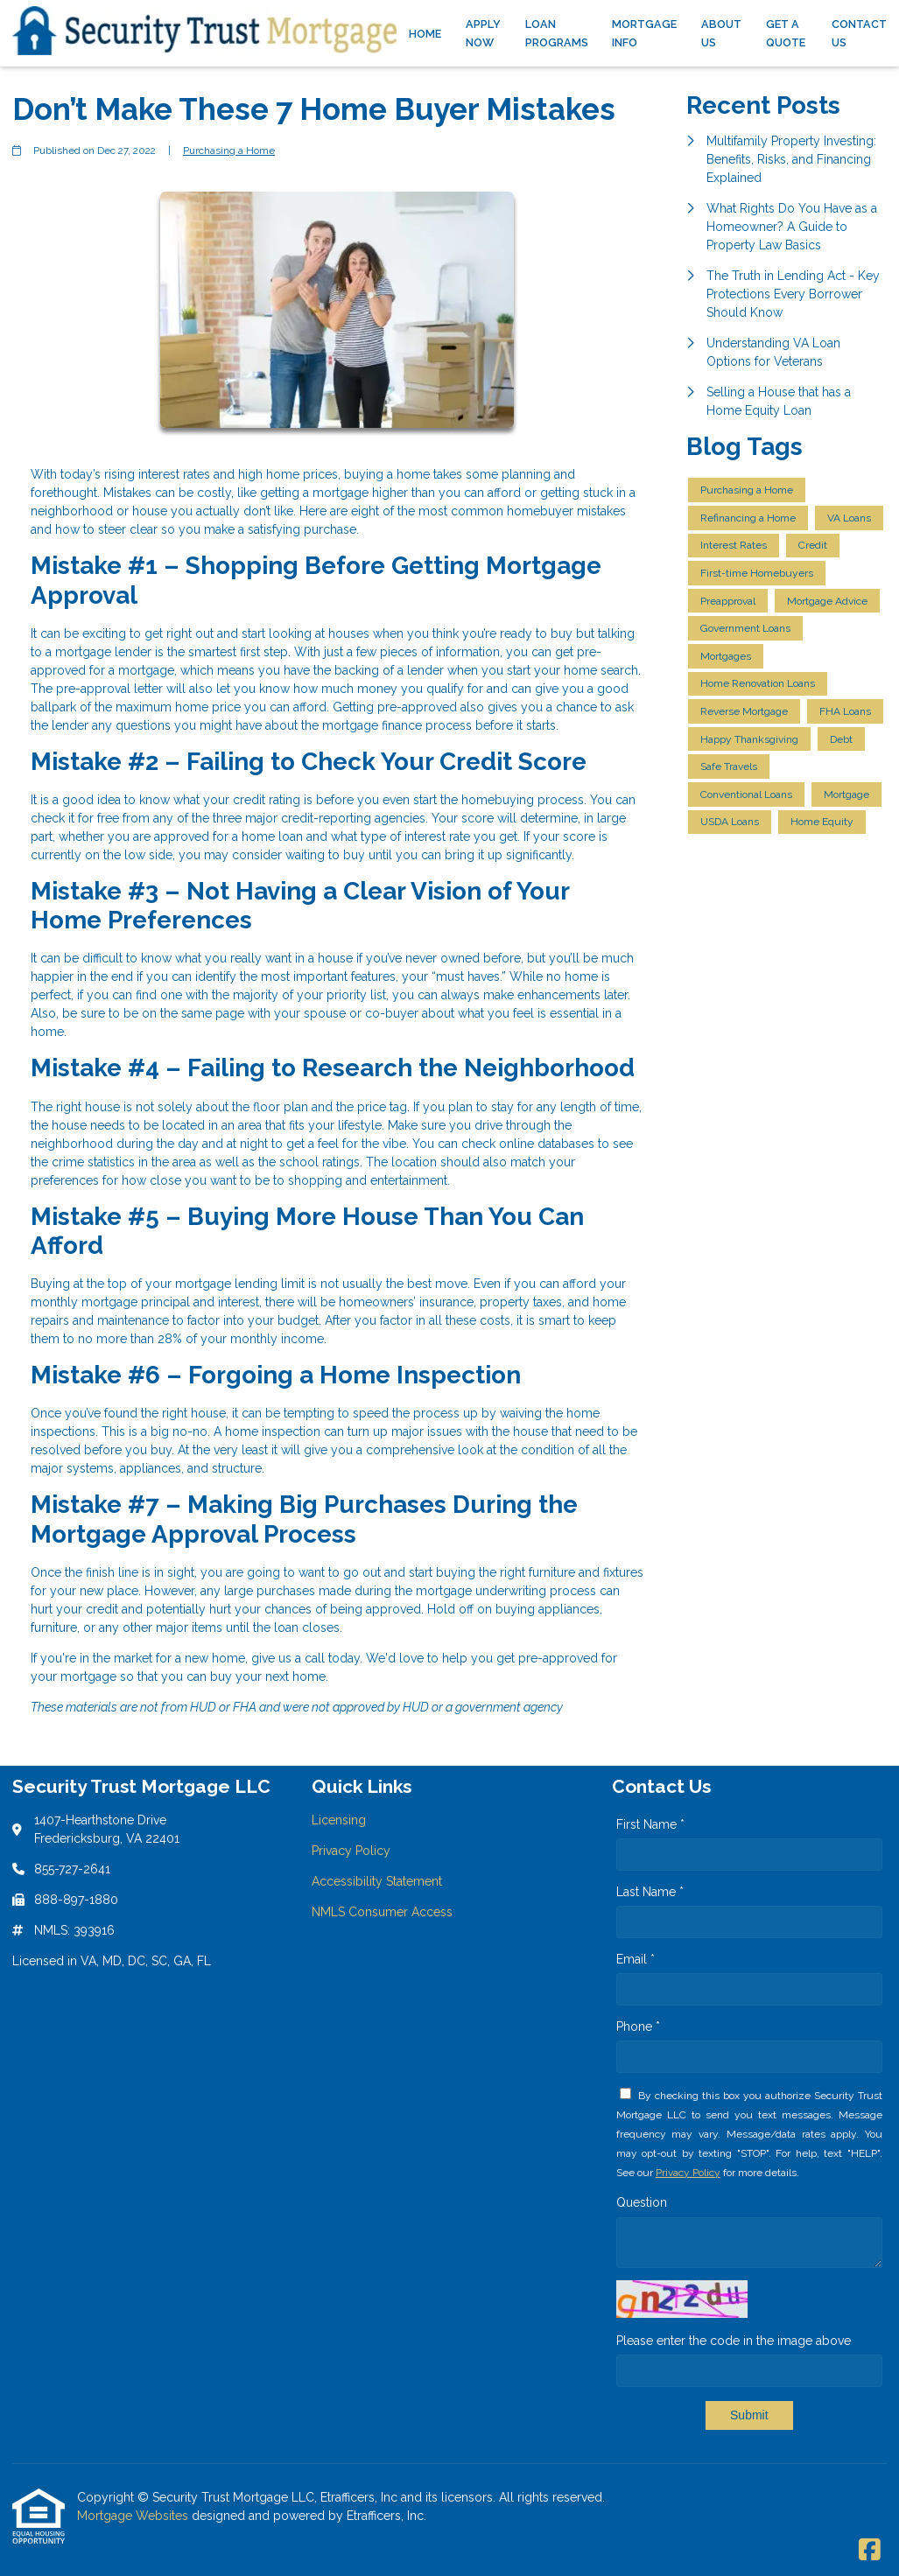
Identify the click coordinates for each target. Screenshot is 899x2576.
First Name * (650, 1824)
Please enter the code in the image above (733, 2341)
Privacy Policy (688, 2172)
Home (425, 33)
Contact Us (859, 33)
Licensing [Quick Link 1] (339, 1820)
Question (641, 2202)
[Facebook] (870, 2551)
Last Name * (650, 1892)
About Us (721, 33)
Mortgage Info (644, 33)
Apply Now (483, 33)
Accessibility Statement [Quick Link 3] (377, 1881)
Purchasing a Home (229, 150)
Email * (635, 1959)
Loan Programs (556, 33)
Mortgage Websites (134, 2516)
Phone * (638, 2027)
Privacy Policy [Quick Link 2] (351, 1851)
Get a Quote (785, 33)
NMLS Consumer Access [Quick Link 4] (382, 1912)
